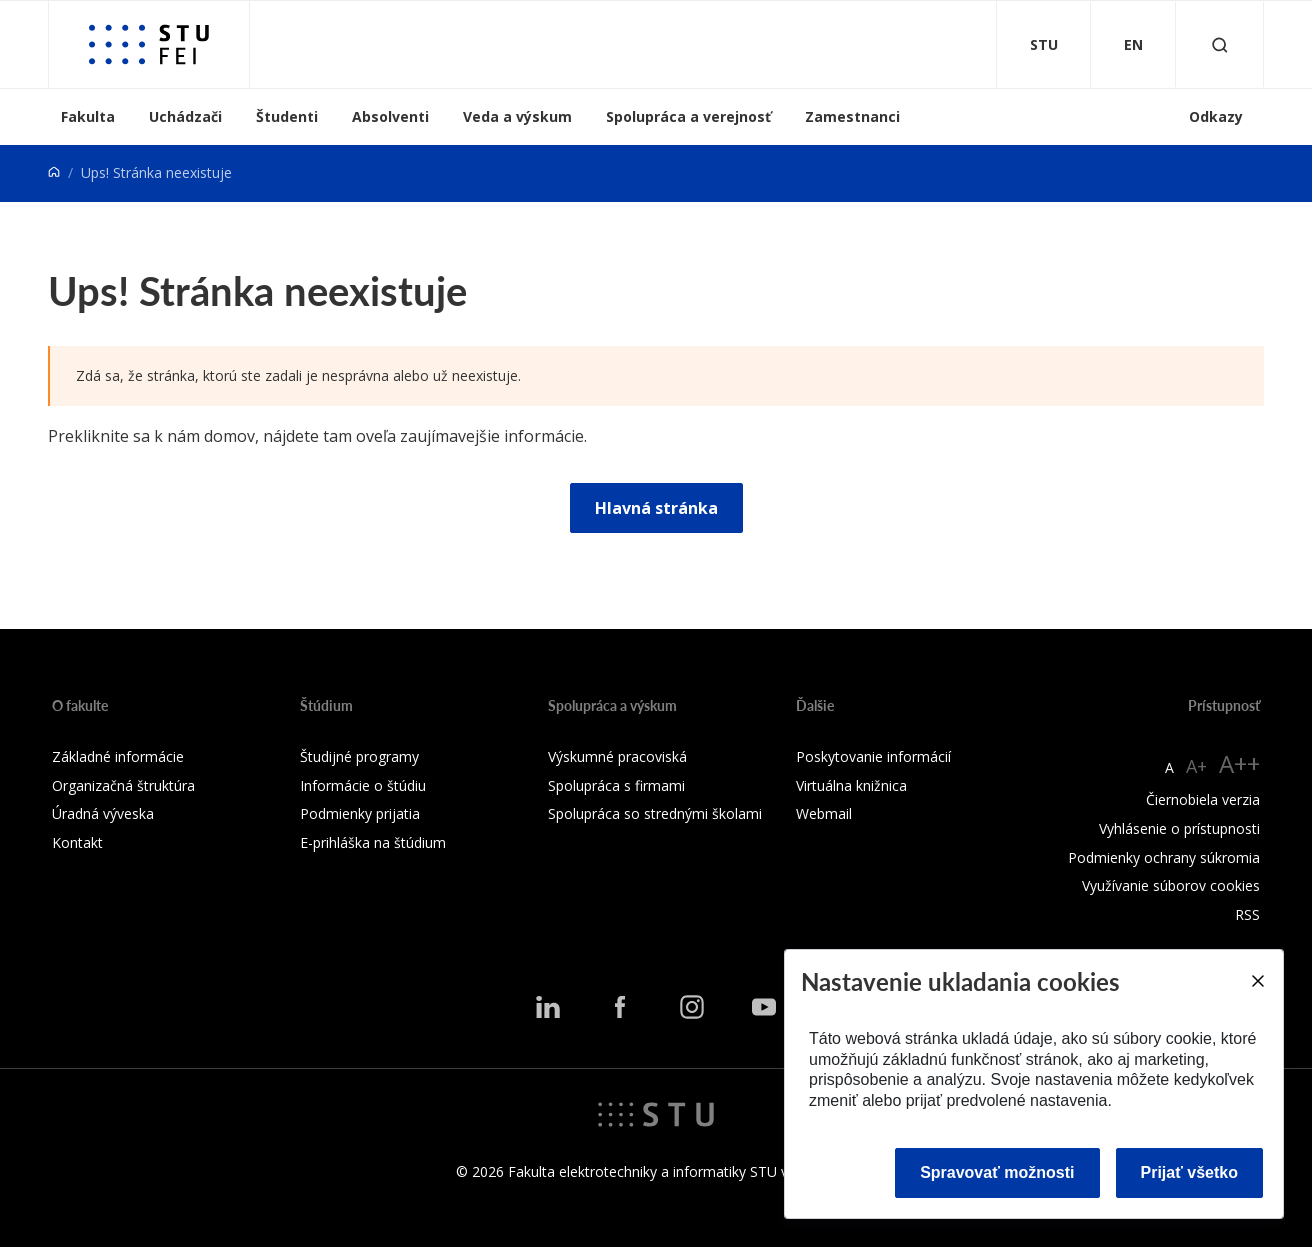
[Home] (54, 172)
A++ (1239, 763)
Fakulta (88, 116)
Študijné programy (359, 756)
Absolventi (390, 116)
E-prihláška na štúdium (373, 842)
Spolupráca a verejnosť (688, 116)
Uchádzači (185, 116)
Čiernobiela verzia (1203, 799)
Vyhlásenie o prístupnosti (1179, 828)
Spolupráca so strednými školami (655, 813)
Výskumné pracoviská (617, 756)
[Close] (1257, 981)
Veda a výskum (517, 116)
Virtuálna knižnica (851, 785)
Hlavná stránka (656, 508)
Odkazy (1216, 116)
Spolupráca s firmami (616, 785)
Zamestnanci (852, 116)
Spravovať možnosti (997, 1172)
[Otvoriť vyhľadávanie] (1220, 44)
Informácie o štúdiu (363, 785)
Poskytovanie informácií (873, 756)
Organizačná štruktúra (123, 785)
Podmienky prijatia (360, 813)
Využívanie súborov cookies (1171, 885)
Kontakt (77, 842)
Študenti (287, 116)
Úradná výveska (103, 813)
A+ (1196, 766)
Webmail (824, 813)
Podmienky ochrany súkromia (1164, 857)
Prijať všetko (1190, 1172)
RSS (1247, 914)
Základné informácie (118, 756)
